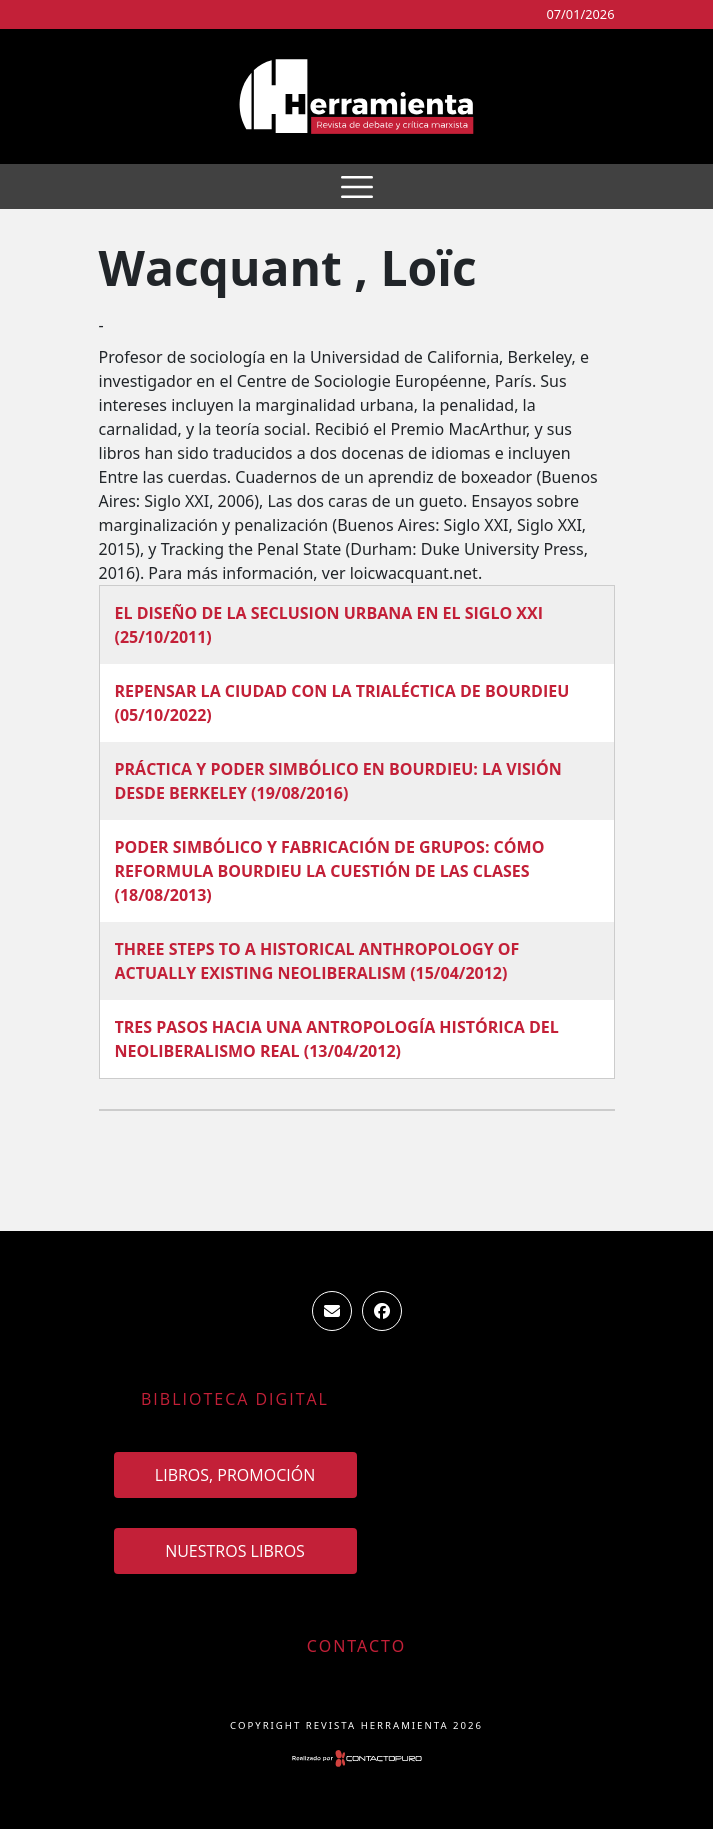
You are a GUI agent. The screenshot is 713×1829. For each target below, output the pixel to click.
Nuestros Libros (235, 1551)
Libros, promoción (235, 1475)
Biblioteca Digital (235, 1399)
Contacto (356, 1646)
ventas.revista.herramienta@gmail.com (332, 1311)
